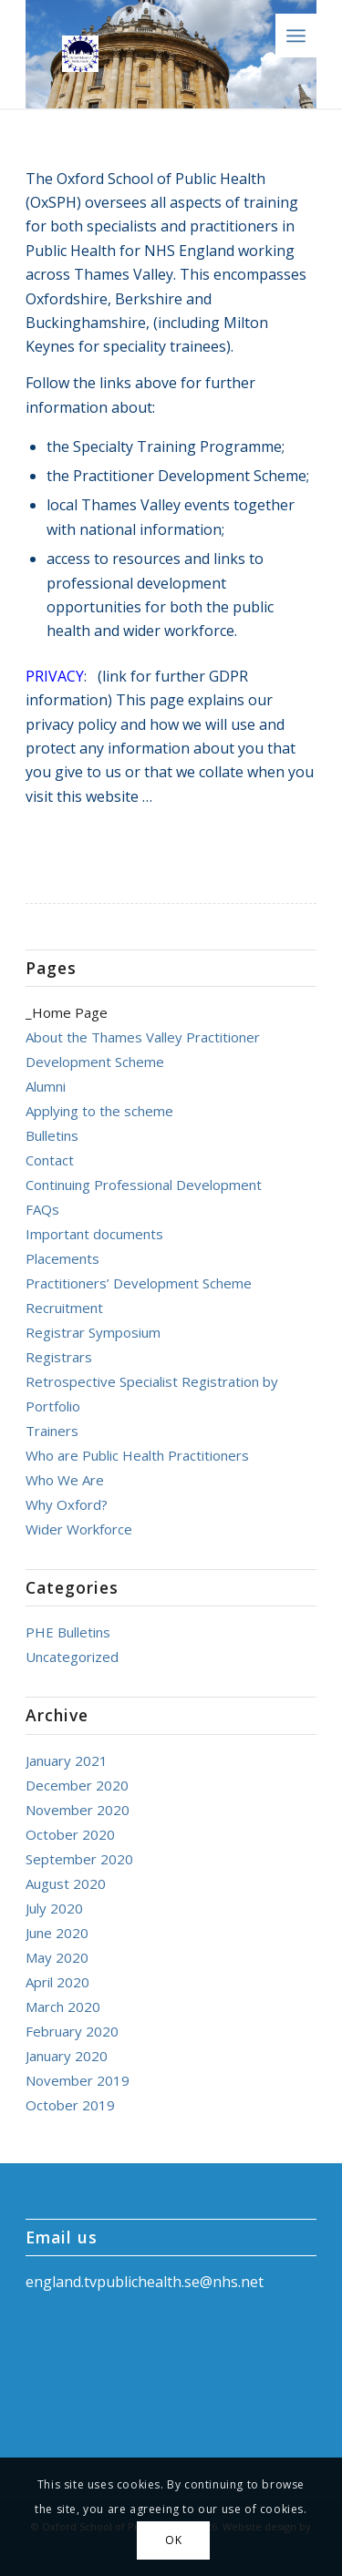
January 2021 (67, 1760)
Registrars (59, 1357)
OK (173, 2540)
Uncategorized (72, 1656)
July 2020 (54, 1908)
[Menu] (296, 35)
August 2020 (66, 1883)
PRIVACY (55, 676)
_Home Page (67, 1012)
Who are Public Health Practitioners (137, 1455)
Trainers (52, 1430)
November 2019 (78, 2080)
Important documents (94, 1234)
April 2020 (57, 1982)
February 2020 (72, 2031)
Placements (62, 1258)
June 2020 (57, 1933)
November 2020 (78, 1810)
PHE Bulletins (68, 1632)
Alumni (46, 1086)
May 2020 (57, 1957)
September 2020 (79, 1859)
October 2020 (70, 1834)
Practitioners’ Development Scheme (139, 1283)
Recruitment (64, 1307)
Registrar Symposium (93, 1332)
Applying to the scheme (99, 1111)
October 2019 (70, 2105)
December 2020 (77, 1785)
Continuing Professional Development (144, 1184)
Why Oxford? (67, 1504)
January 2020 (67, 2056)
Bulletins (52, 1135)
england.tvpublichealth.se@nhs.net (145, 2282)
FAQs (42, 1209)
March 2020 (63, 2006)
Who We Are (65, 1480)
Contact (50, 1160)
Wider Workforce (79, 1529)
